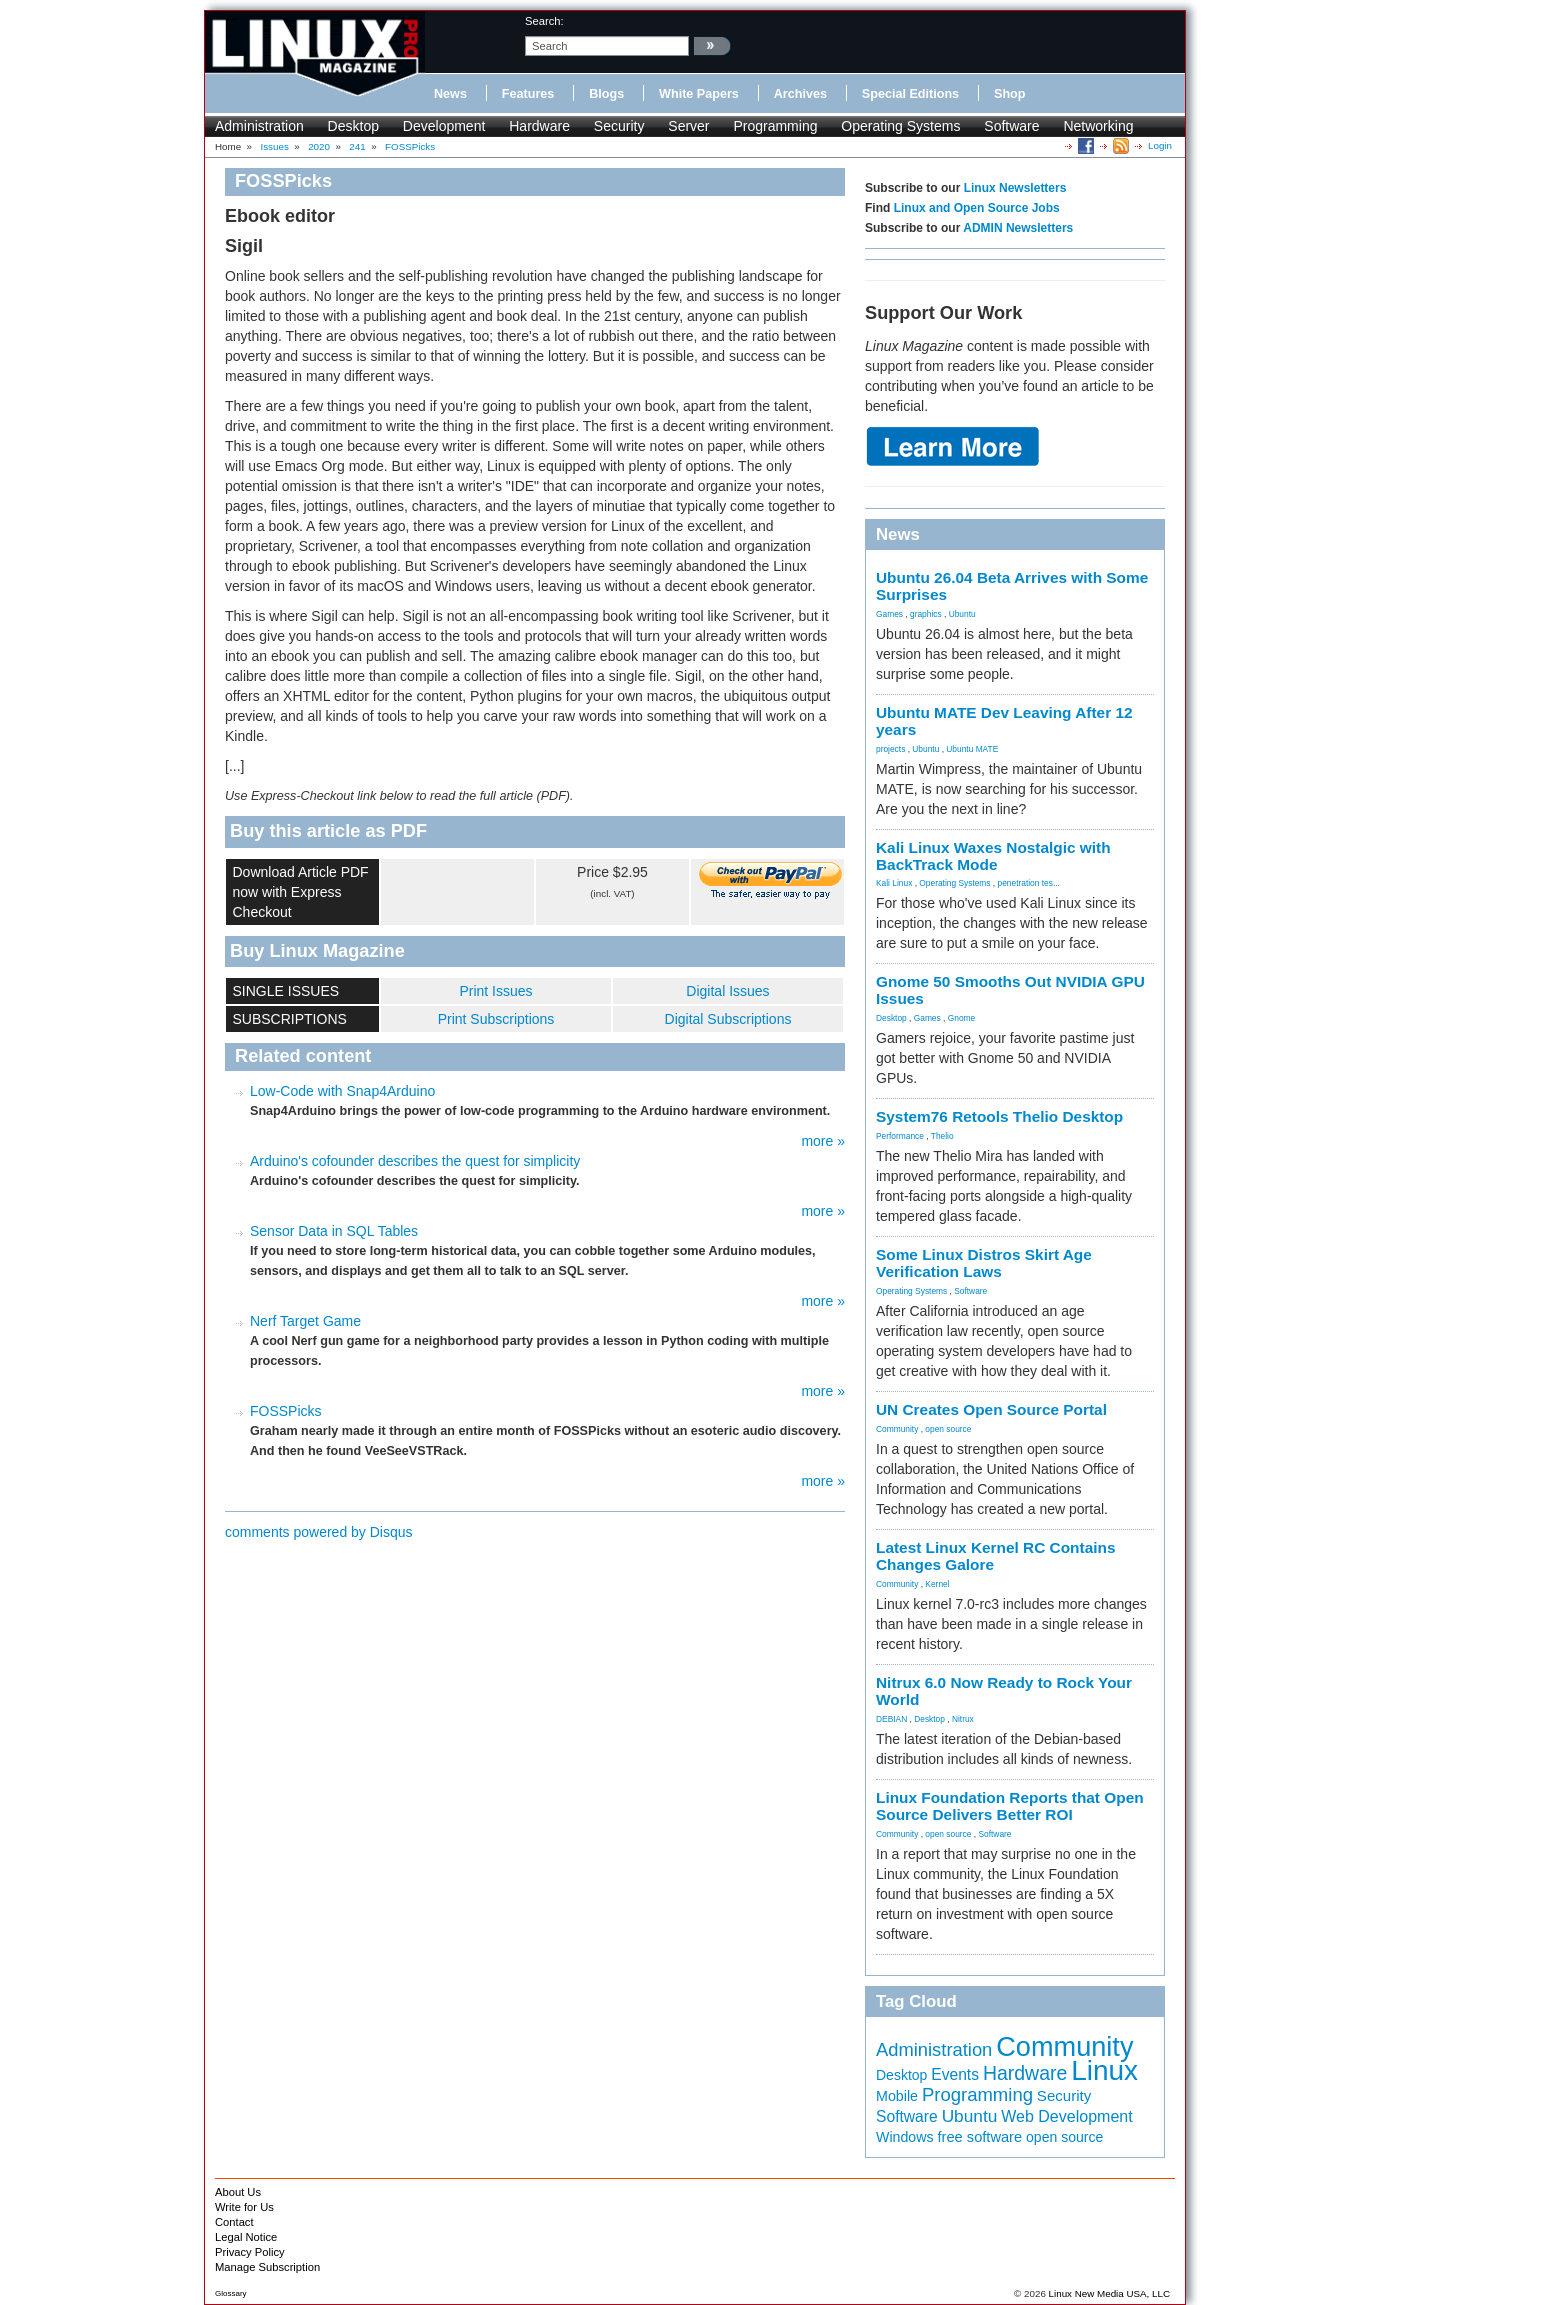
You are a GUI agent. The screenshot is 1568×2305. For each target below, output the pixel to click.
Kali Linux (894, 883)
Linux (1104, 2070)
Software (1011, 126)
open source (948, 1429)
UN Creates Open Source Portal (991, 1409)
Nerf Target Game (305, 1321)
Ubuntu (962, 614)
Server (688, 126)
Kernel (937, 1584)
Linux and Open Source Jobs (977, 208)
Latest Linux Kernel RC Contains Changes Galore (995, 1556)
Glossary (231, 2293)
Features (528, 94)
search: (544, 21)
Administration (259, 126)
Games (889, 614)
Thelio (942, 1136)
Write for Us (244, 2207)
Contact (234, 2222)
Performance (900, 1136)
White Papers (699, 94)
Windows (905, 2137)
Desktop (353, 126)
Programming (775, 126)
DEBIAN (891, 1719)
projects (890, 749)
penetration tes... (1029, 883)
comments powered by (319, 1532)
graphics (926, 614)
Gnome (961, 1018)
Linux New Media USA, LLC (1109, 2293)
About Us (238, 2192)
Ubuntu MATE (972, 749)
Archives (800, 94)
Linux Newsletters (1015, 188)
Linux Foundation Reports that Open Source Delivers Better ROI (1010, 1806)
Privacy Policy (250, 2252)
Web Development (1066, 2116)
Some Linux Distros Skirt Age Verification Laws (984, 1263)
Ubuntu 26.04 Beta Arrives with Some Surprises (1012, 586)
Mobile (897, 2096)
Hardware (539, 126)
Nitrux (963, 1719)
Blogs (606, 94)
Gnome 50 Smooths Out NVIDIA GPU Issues (1010, 990)
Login (1160, 145)
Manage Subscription (267, 2267)
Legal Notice (246, 2237)
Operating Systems (900, 126)
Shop (1009, 94)
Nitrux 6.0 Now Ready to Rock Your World (1004, 1691)
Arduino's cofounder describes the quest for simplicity (415, 1161)
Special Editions (910, 94)
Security (619, 126)
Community (897, 1429)
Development (444, 126)
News (450, 94)
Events (955, 2074)
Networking (1098, 126)
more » (823, 1141)
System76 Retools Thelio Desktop (999, 1116)
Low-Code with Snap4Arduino (342, 1091)
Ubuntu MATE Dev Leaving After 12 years (1004, 721)
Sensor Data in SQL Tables (334, 1231)
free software (980, 2137)
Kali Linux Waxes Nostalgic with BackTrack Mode (993, 856)
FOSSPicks (286, 1411)
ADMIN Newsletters (1018, 228)
